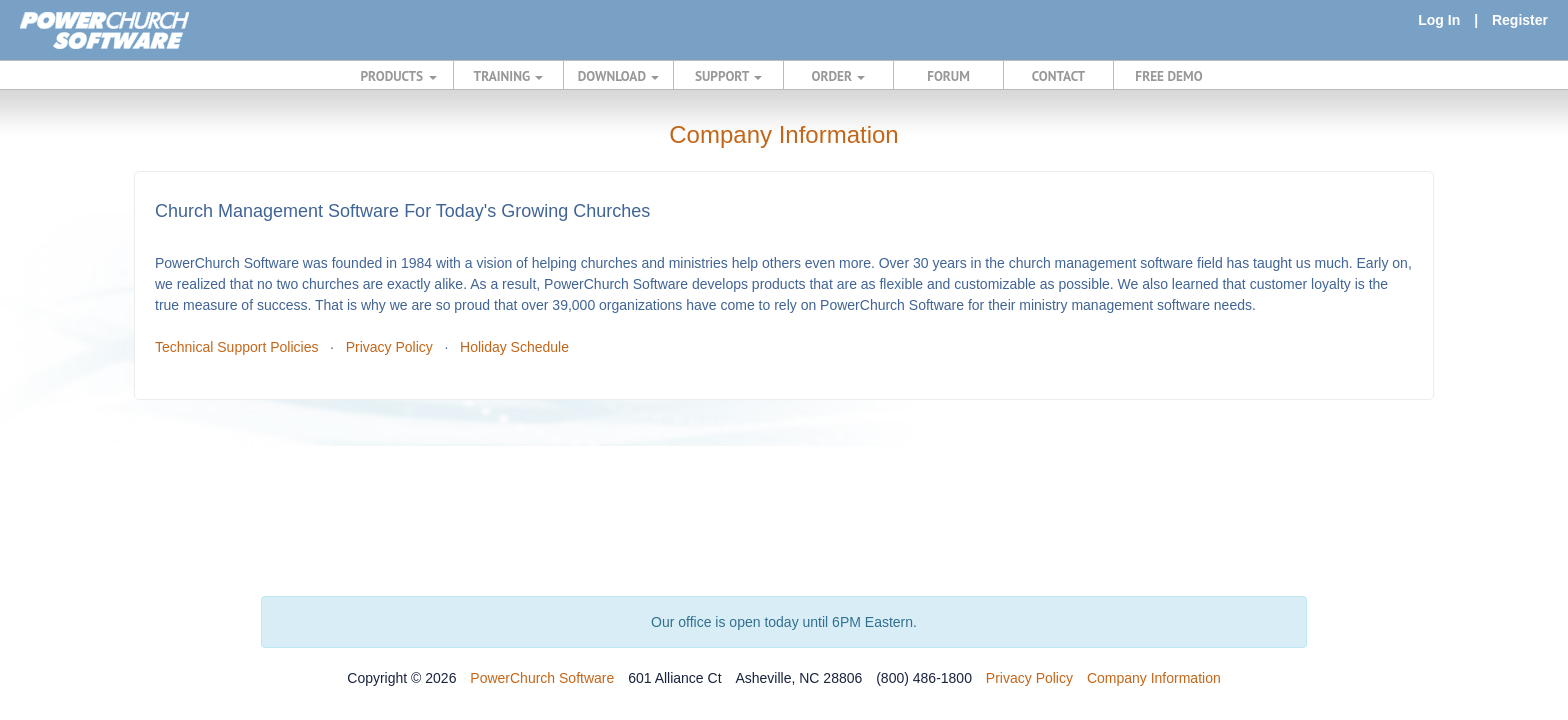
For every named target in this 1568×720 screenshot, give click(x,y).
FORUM (948, 76)
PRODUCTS (399, 76)
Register (1520, 20)
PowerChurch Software (542, 678)
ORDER (839, 76)
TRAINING (509, 76)
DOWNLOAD (618, 76)
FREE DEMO (1168, 76)
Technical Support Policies (236, 347)
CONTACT (1058, 76)
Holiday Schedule (514, 347)
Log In (1439, 20)
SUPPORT (728, 76)
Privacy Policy (389, 347)
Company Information (1154, 678)
